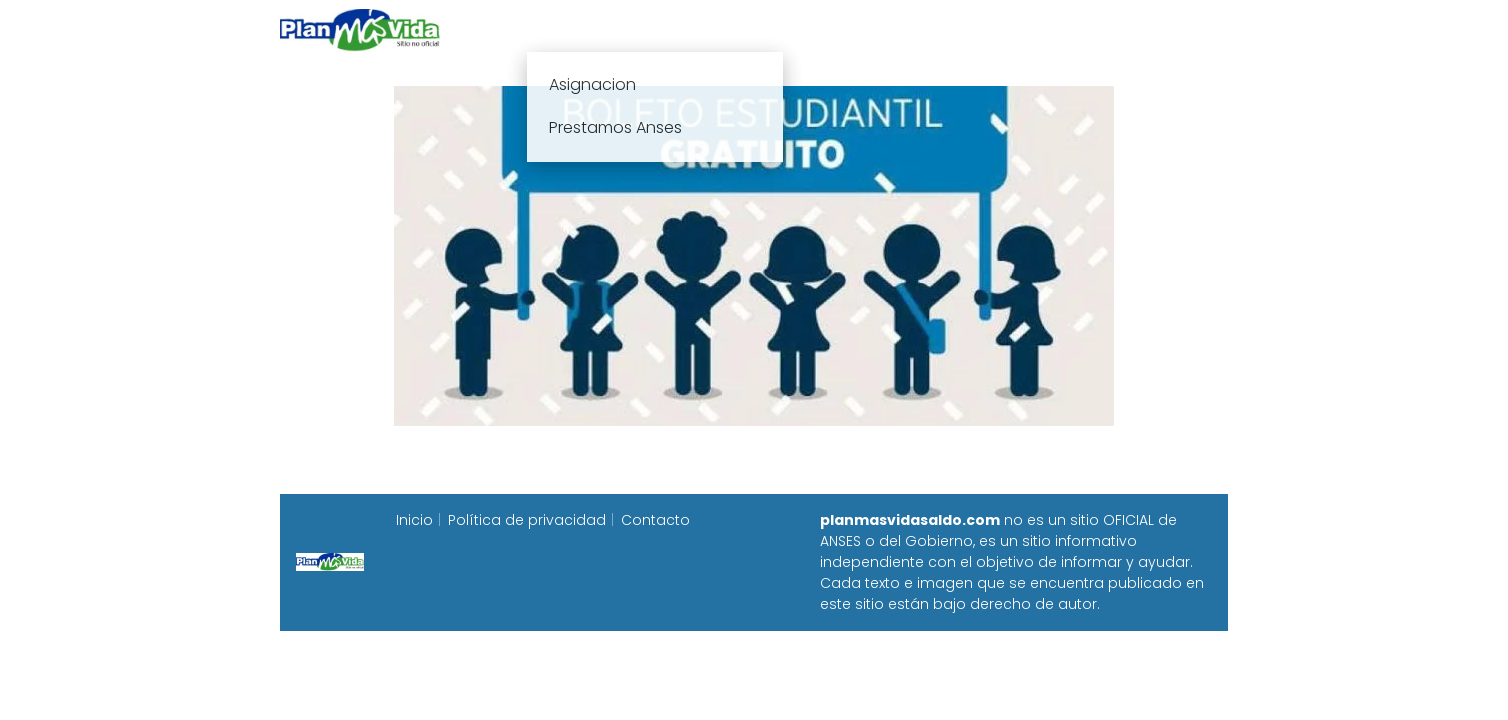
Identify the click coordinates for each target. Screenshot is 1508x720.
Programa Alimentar (1150, 29)
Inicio (532, 29)
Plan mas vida (636, 29)
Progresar (1005, 29)
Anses (744, 29)
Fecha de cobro (875, 29)
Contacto (655, 520)
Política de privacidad (527, 520)
